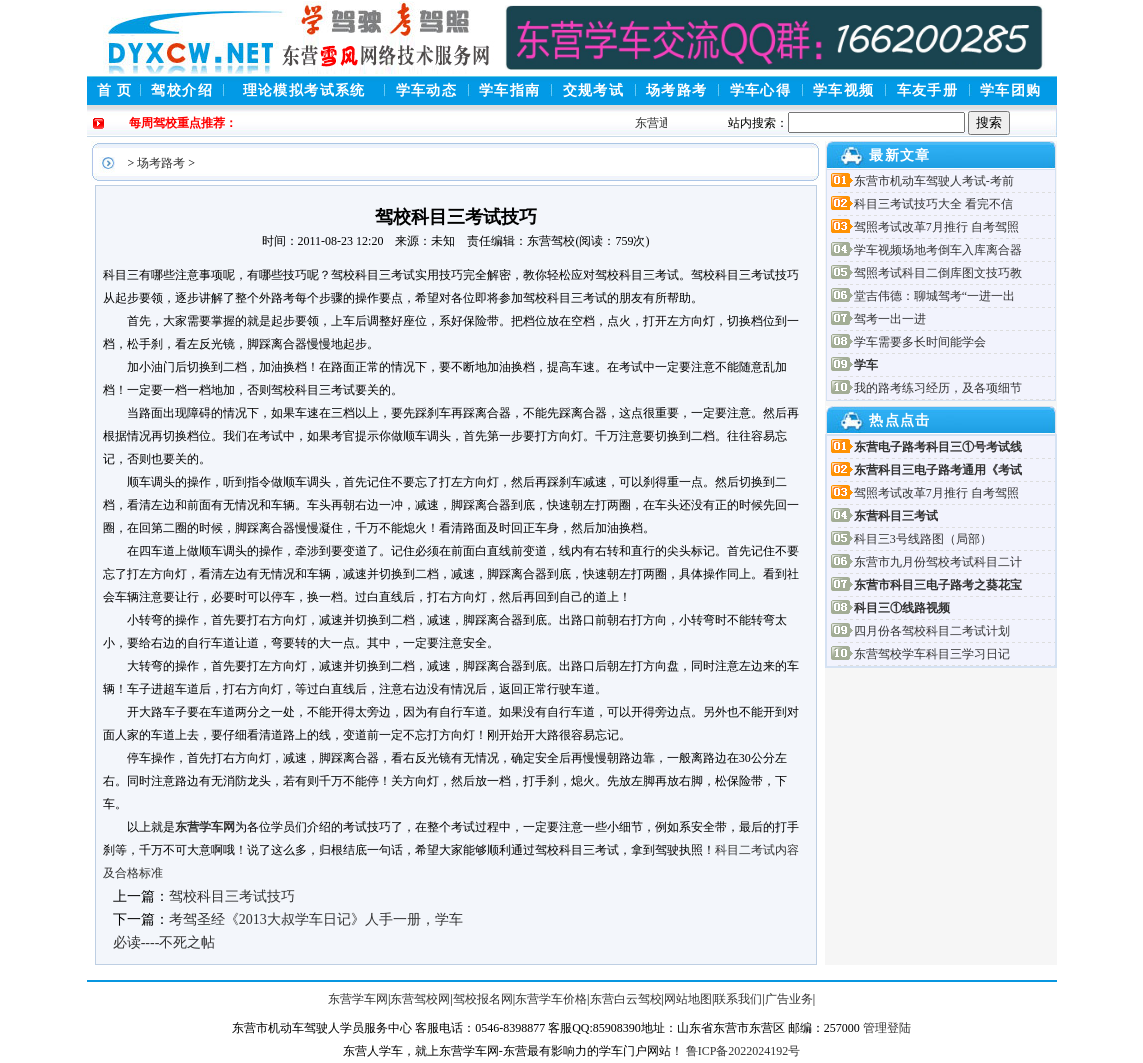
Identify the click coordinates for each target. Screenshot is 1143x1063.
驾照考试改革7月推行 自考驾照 (936, 227)
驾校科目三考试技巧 (232, 896)
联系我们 (738, 999)
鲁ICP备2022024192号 (743, 1051)
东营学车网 (205, 827)
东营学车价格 (551, 999)
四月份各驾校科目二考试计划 (932, 631)
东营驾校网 (420, 999)
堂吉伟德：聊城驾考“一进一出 (934, 296)
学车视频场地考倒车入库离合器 (938, 250)
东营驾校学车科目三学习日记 (932, 654)
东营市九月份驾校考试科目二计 (938, 562)
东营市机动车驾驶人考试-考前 (934, 181)
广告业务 (789, 999)
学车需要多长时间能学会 (920, 342)
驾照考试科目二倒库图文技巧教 (938, 273)
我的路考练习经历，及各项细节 (938, 388)
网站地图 (688, 999)
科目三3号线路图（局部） (923, 539)
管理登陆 (887, 1028)
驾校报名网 (483, 999)
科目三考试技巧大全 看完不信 (933, 204)
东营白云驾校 (626, 999)
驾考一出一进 (890, 319)
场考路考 (161, 163)
